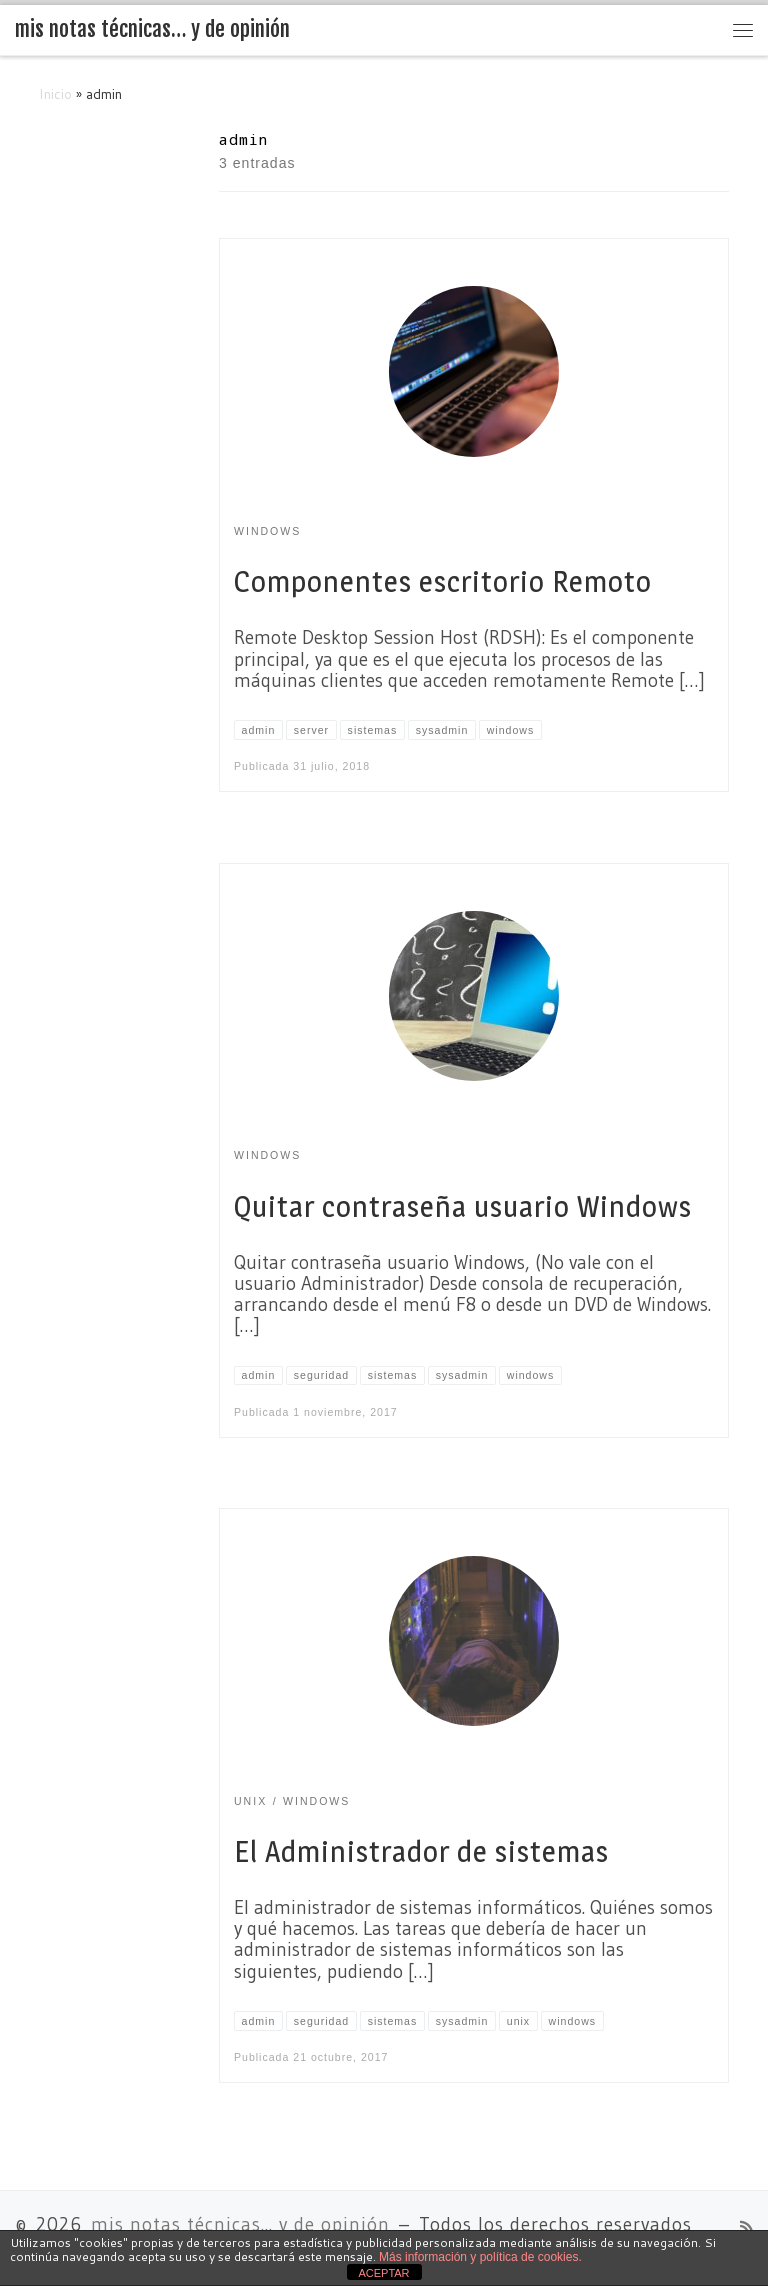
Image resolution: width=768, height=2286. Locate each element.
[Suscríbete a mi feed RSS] (746, 2228)
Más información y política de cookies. (480, 2257)
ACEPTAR (383, 2273)
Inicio (55, 93)
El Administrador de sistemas (421, 1851)
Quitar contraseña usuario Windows (463, 1206)
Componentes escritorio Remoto (443, 581)
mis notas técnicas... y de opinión (240, 2224)
